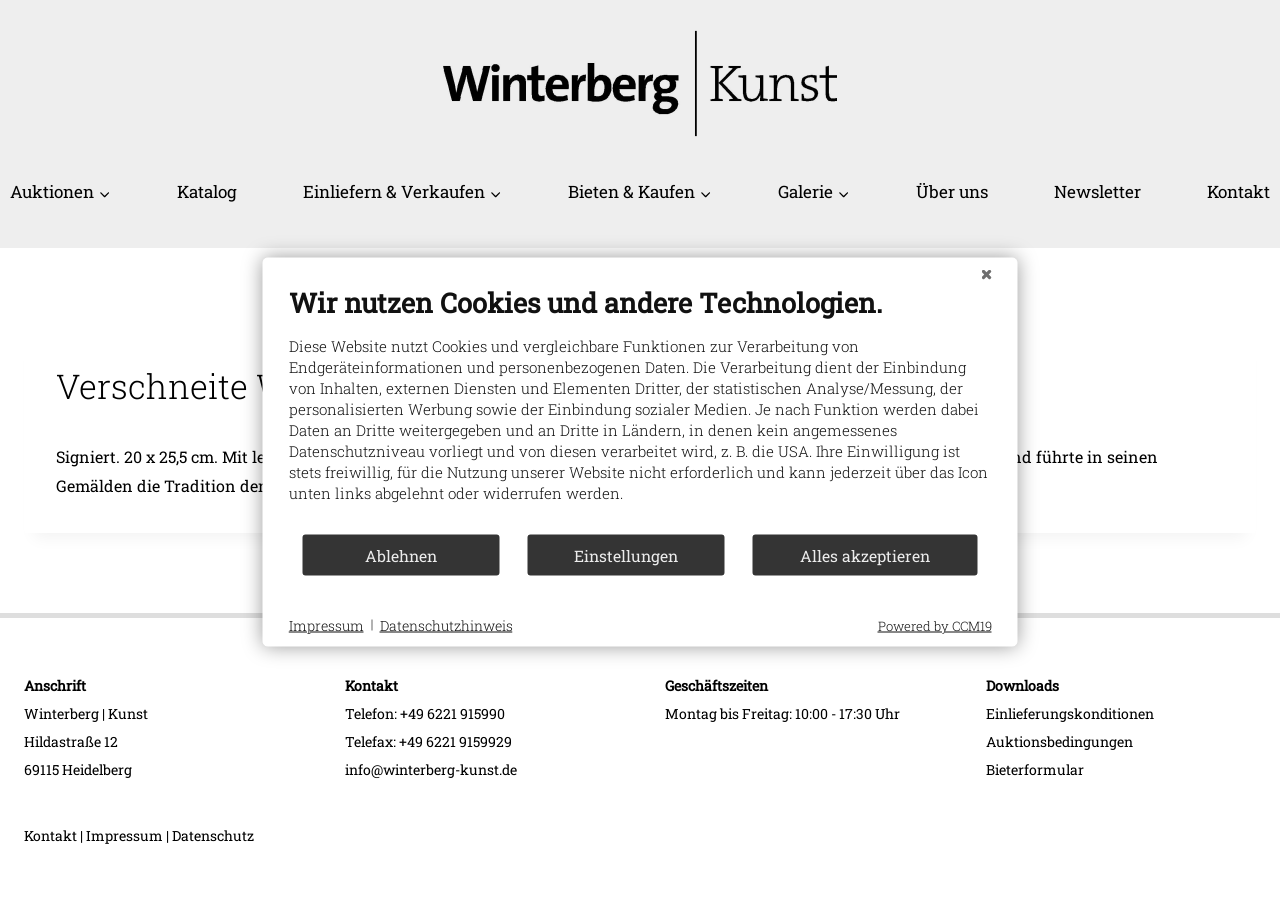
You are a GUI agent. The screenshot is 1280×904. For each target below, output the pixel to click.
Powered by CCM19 (935, 626)
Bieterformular (1035, 769)
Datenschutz (213, 835)
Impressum (124, 835)
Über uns (952, 191)
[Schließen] (987, 274)
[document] (640, 409)
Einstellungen (626, 554)
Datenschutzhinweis (446, 624)
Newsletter (1097, 191)
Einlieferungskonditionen (1070, 713)
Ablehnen (401, 554)
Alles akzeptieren (865, 554)
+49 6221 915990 (452, 713)
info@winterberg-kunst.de (431, 769)
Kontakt (1238, 191)
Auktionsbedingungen (1059, 741)
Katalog (207, 191)
